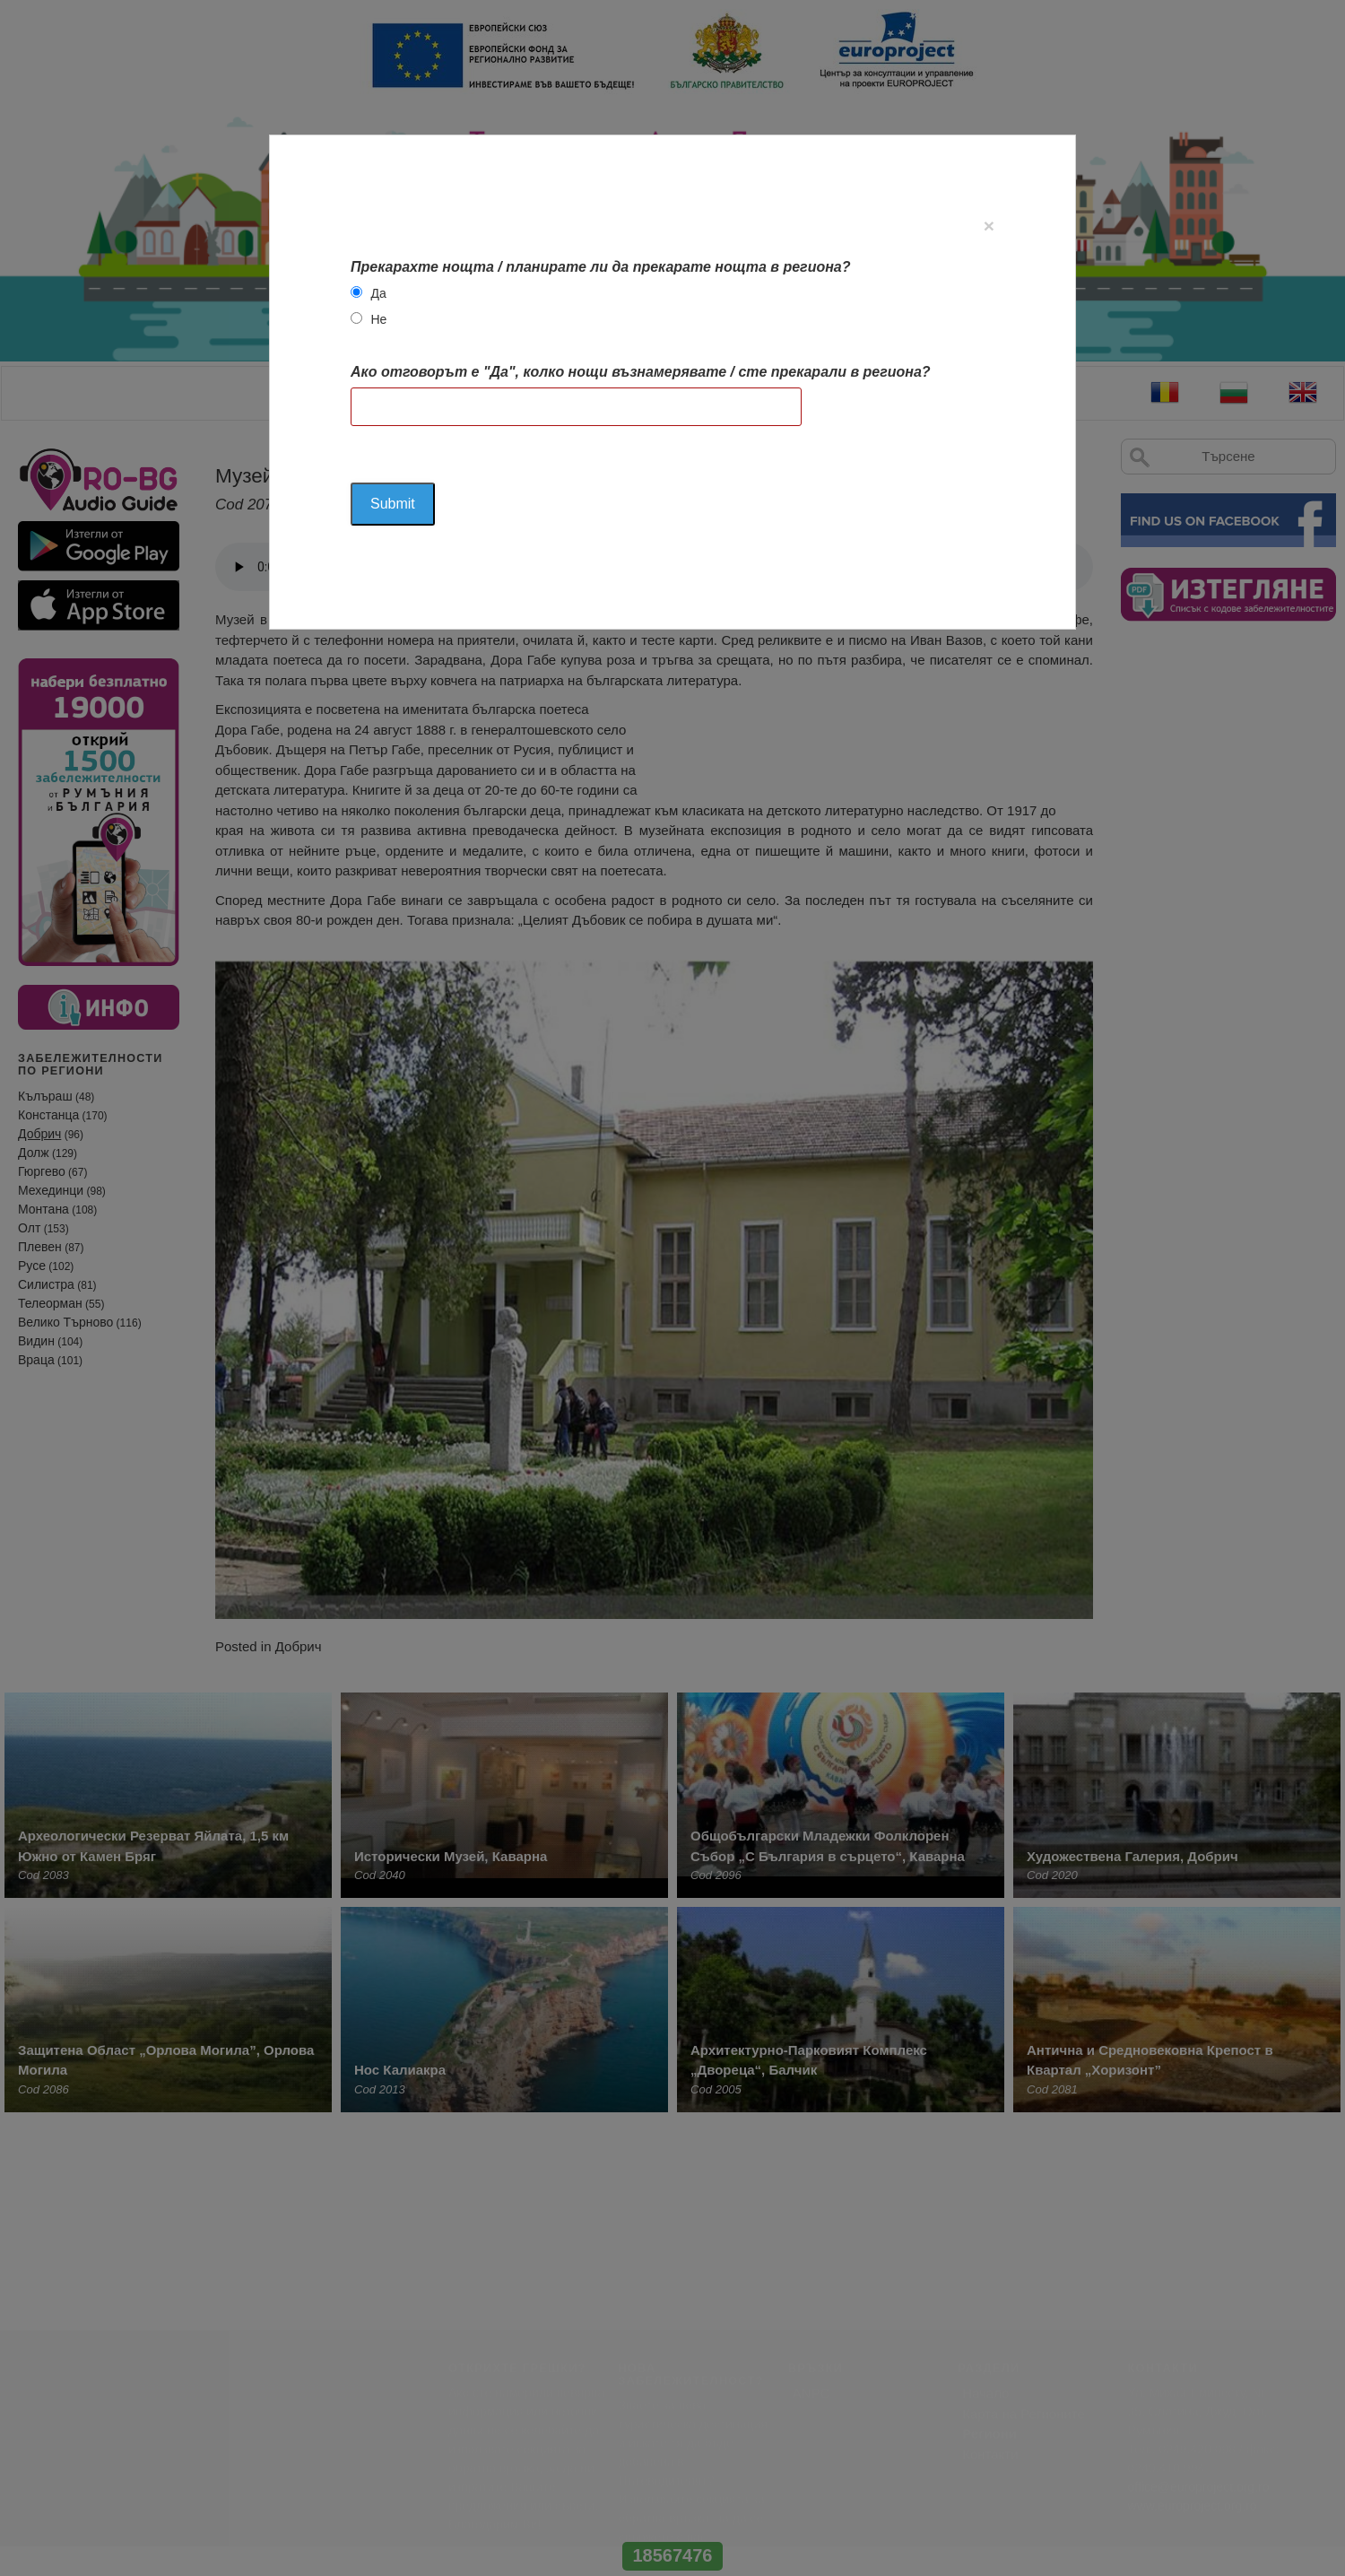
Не (378, 319)
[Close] (989, 225)
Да (378, 293)
